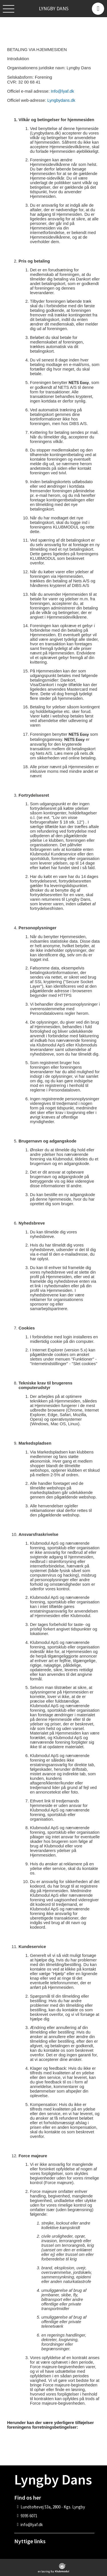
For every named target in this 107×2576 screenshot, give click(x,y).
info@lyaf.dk (32, 2524)
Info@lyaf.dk (62, 91)
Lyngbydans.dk (61, 100)
